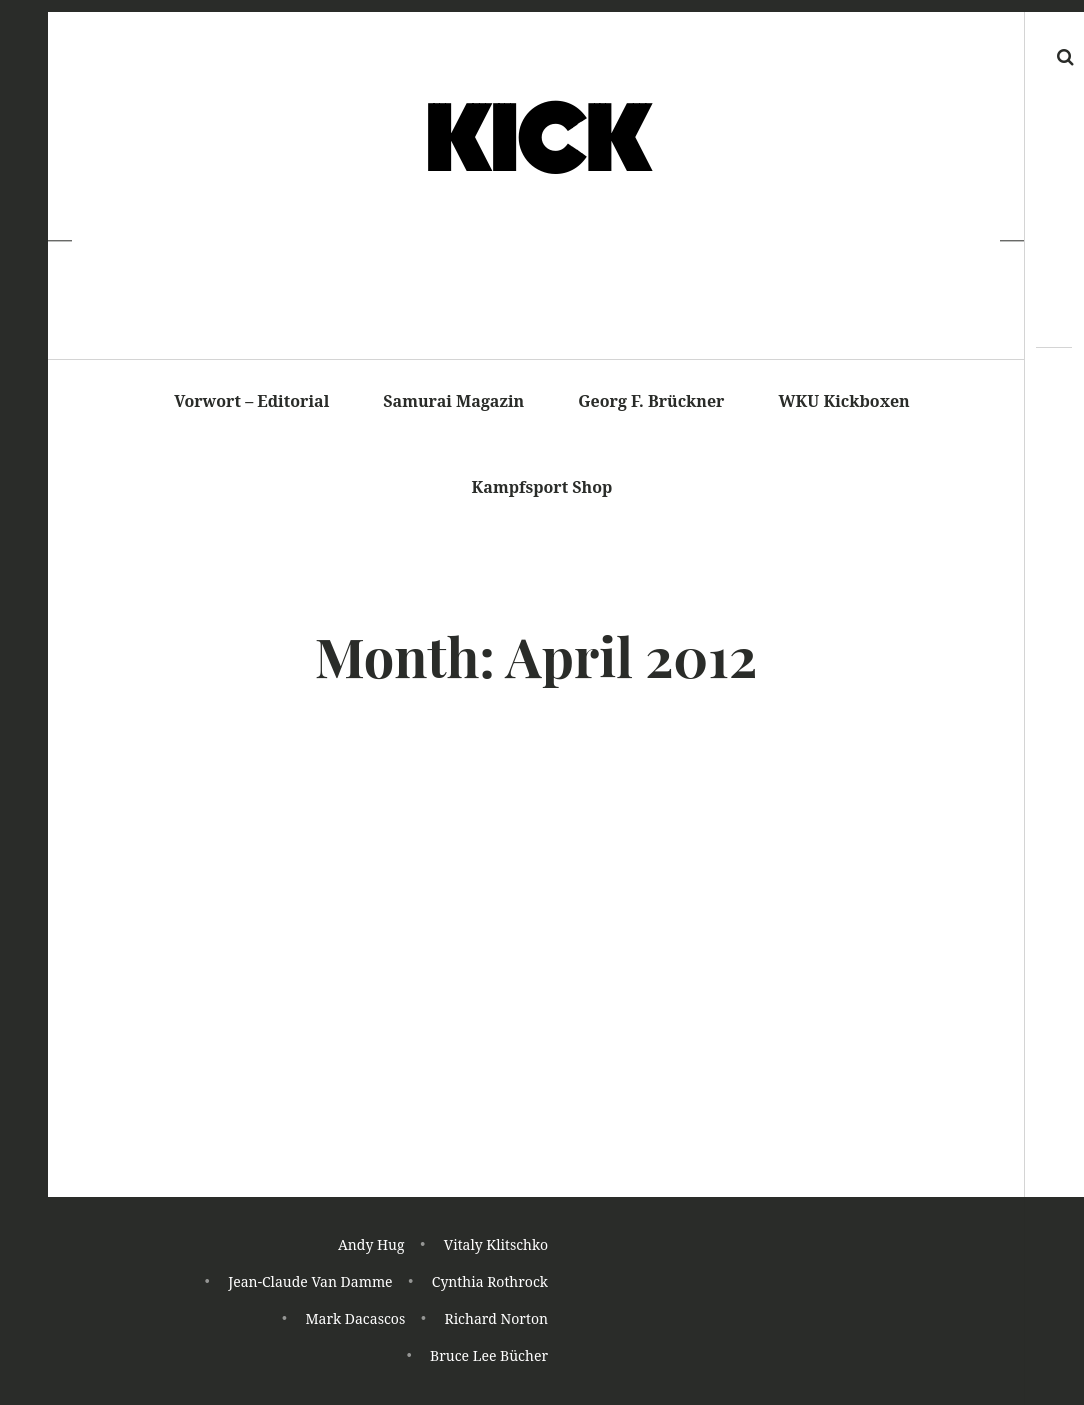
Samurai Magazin (453, 401)
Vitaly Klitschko (496, 1248)
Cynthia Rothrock (490, 1284)
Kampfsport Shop (542, 487)
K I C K (534, 141)
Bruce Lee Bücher (489, 1356)
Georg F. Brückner (651, 401)
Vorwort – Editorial (251, 401)
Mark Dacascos (355, 1320)
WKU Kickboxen (844, 401)
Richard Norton (496, 1320)
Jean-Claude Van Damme (310, 1284)
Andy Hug (371, 1248)
